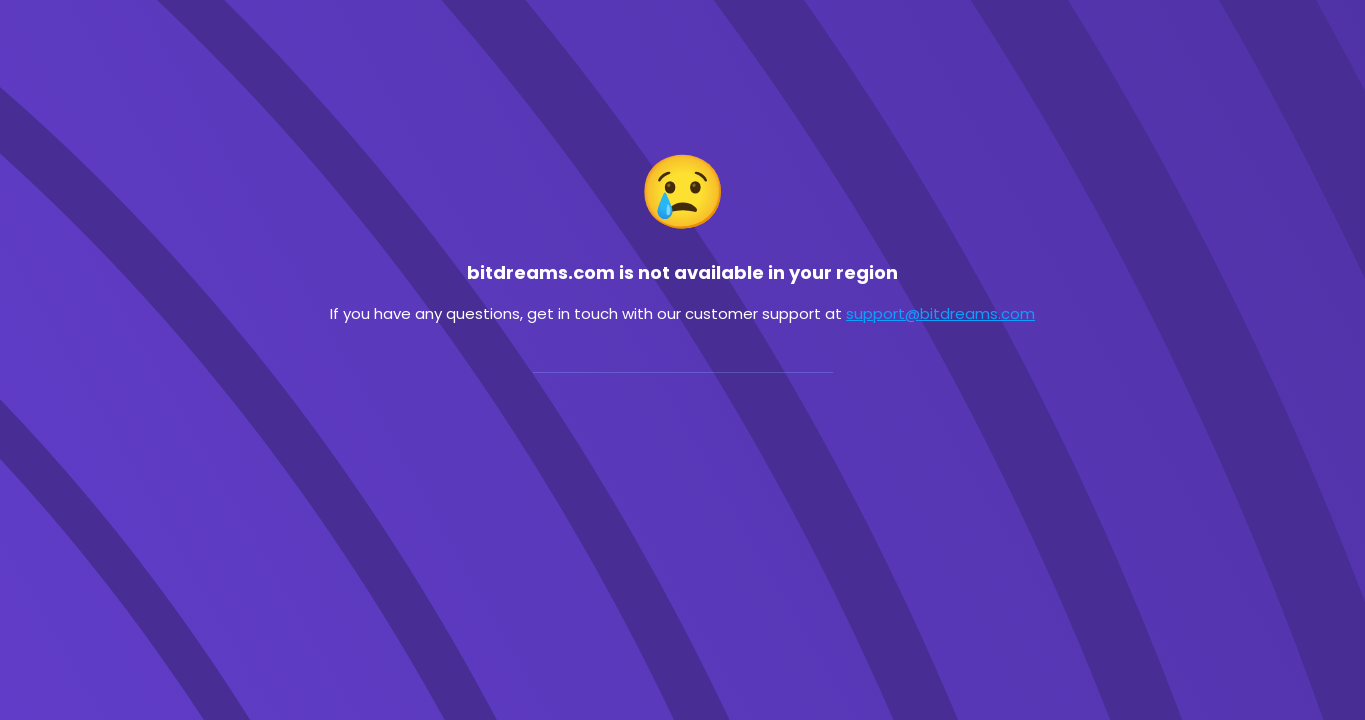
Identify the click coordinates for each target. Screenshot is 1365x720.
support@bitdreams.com (940, 313)
